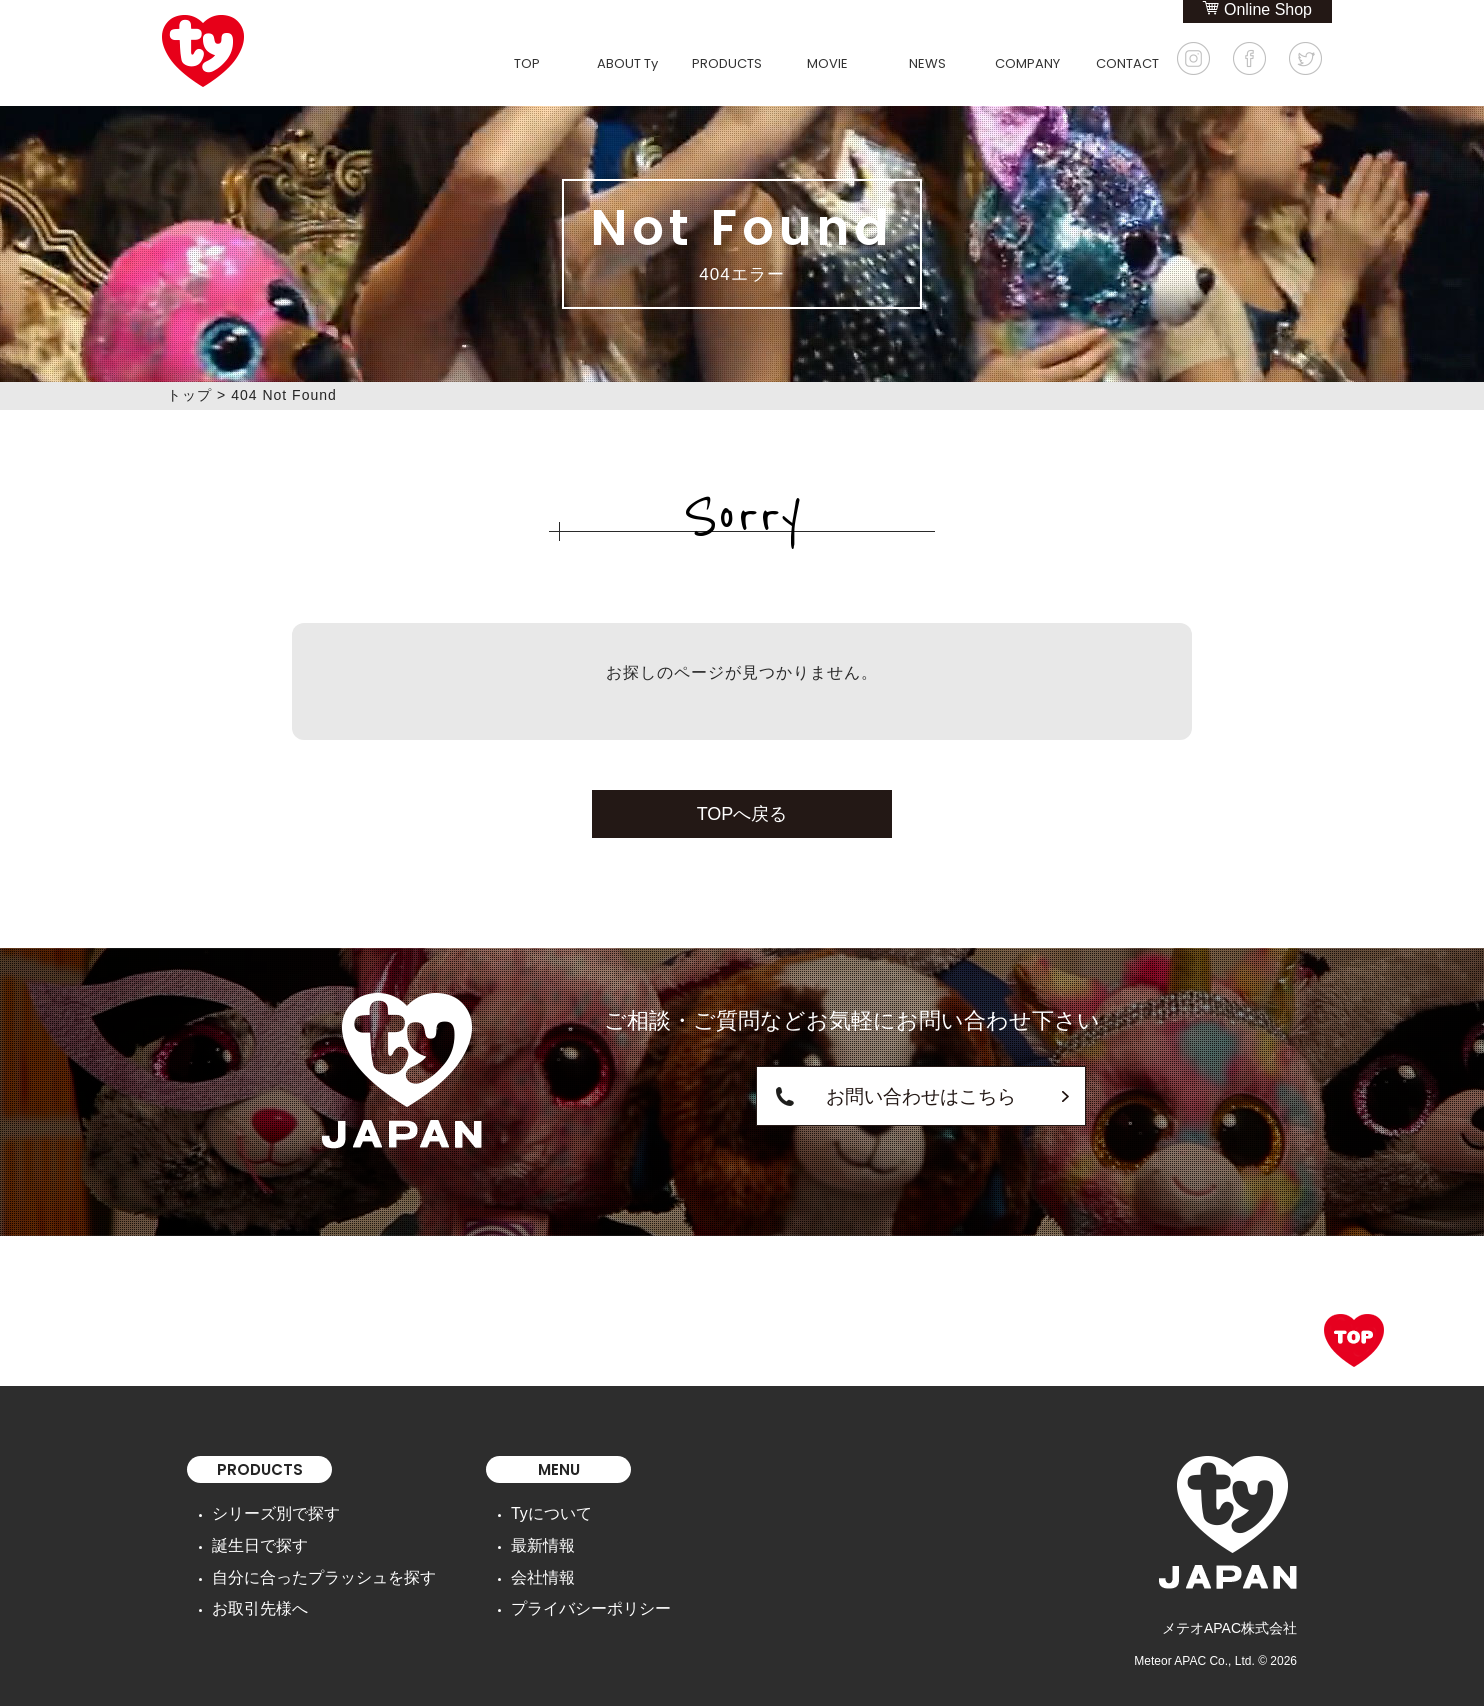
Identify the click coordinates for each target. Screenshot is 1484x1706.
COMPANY (1027, 63)
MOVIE (827, 63)
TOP (527, 63)
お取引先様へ (254, 1596)
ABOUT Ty (627, 63)
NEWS (927, 63)
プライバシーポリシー (553, 1596)
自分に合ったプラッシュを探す (310, 1568)
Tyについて (518, 1512)
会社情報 (511, 1568)
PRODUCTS (727, 63)
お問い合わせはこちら (852, 1095)
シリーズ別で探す (268, 1512)
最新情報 (511, 1540)
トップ (189, 395)
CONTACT (1127, 63)
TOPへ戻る (742, 814)
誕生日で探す (254, 1540)
